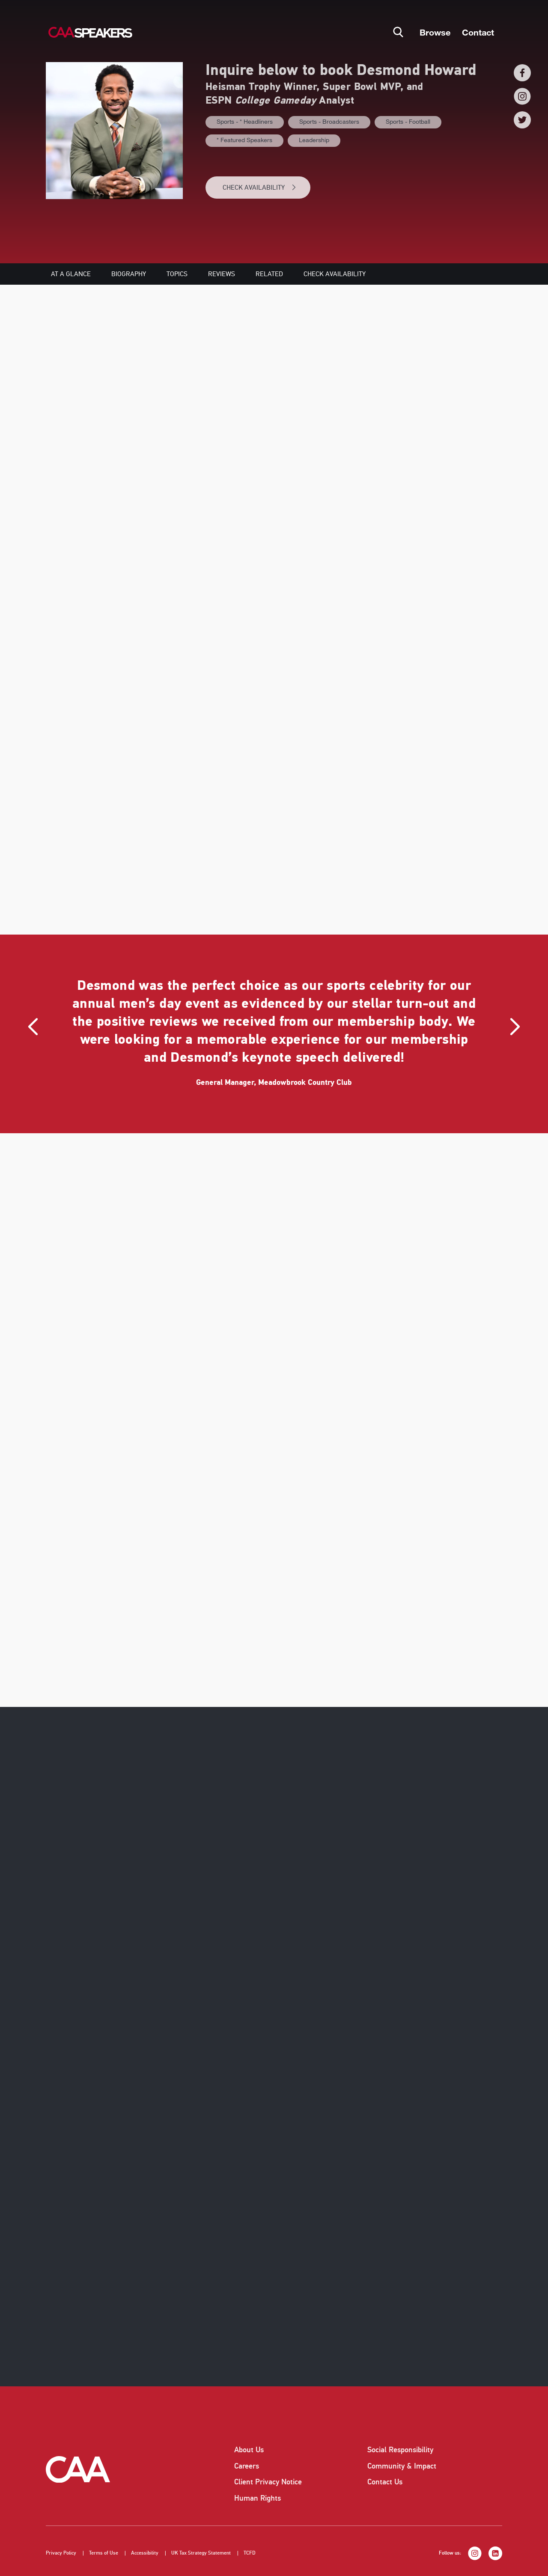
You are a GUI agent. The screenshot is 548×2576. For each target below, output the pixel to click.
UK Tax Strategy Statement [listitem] (201, 2553)
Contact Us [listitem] (384, 2482)
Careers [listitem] (246, 2466)
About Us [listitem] (249, 2449)
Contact (478, 32)
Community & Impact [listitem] (401, 2466)
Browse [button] (435, 32)
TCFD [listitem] (250, 2553)
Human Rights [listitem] (257, 2498)
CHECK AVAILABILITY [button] (260, 187)
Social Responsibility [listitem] (400, 2449)
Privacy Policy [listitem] (61, 2553)
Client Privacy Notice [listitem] (268, 2482)
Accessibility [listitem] (144, 2553)
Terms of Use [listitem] (103, 2553)
